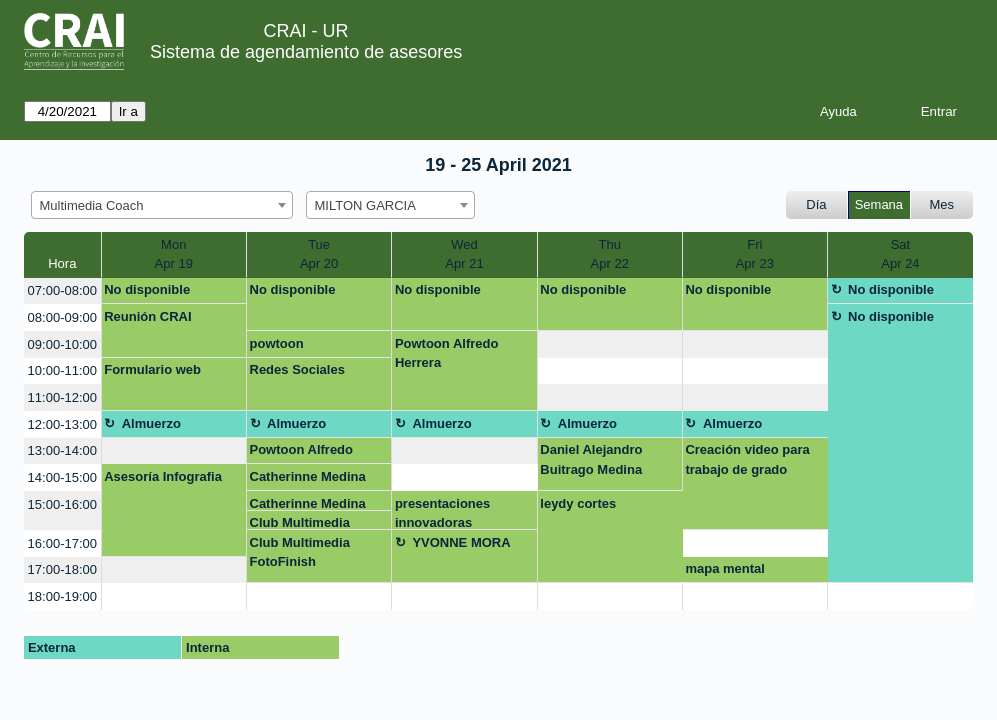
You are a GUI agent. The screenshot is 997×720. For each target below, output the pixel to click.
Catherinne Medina (308, 476)
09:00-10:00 (62, 344)
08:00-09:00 (62, 317)
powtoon (277, 343)
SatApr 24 (900, 254)
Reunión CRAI (147, 316)
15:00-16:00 (62, 504)
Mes (942, 204)
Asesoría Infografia (163, 476)
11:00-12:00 (62, 397)
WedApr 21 (464, 254)
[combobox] (162, 205)
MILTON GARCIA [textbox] (365, 205)
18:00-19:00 (62, 596)
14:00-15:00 (62, 477)
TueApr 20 (319, 254)
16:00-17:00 (62, 543)
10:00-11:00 (62, 370)
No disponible (147, 289)
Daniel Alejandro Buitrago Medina (591, 459)
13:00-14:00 (62, 450)
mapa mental (724, 568)
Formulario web (152, 369)
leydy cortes (578, 503)
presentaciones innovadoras (442, 513)
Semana (879, 204)
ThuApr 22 (610, 254)
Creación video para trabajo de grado (747, 459)
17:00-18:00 (62, 569)
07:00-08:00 (62, 290)
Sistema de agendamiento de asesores (306, 52)
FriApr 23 (755, 254)
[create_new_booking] (610, 344)
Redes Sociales (297, 369)
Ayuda (838, 111)
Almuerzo (151, 423)
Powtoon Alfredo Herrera (447, 353)
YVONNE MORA (461, 542)
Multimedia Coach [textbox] (92, 205)
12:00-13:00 (62, 424)
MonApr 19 (174, 254)
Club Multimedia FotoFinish (300, 522)
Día (816, 204)
